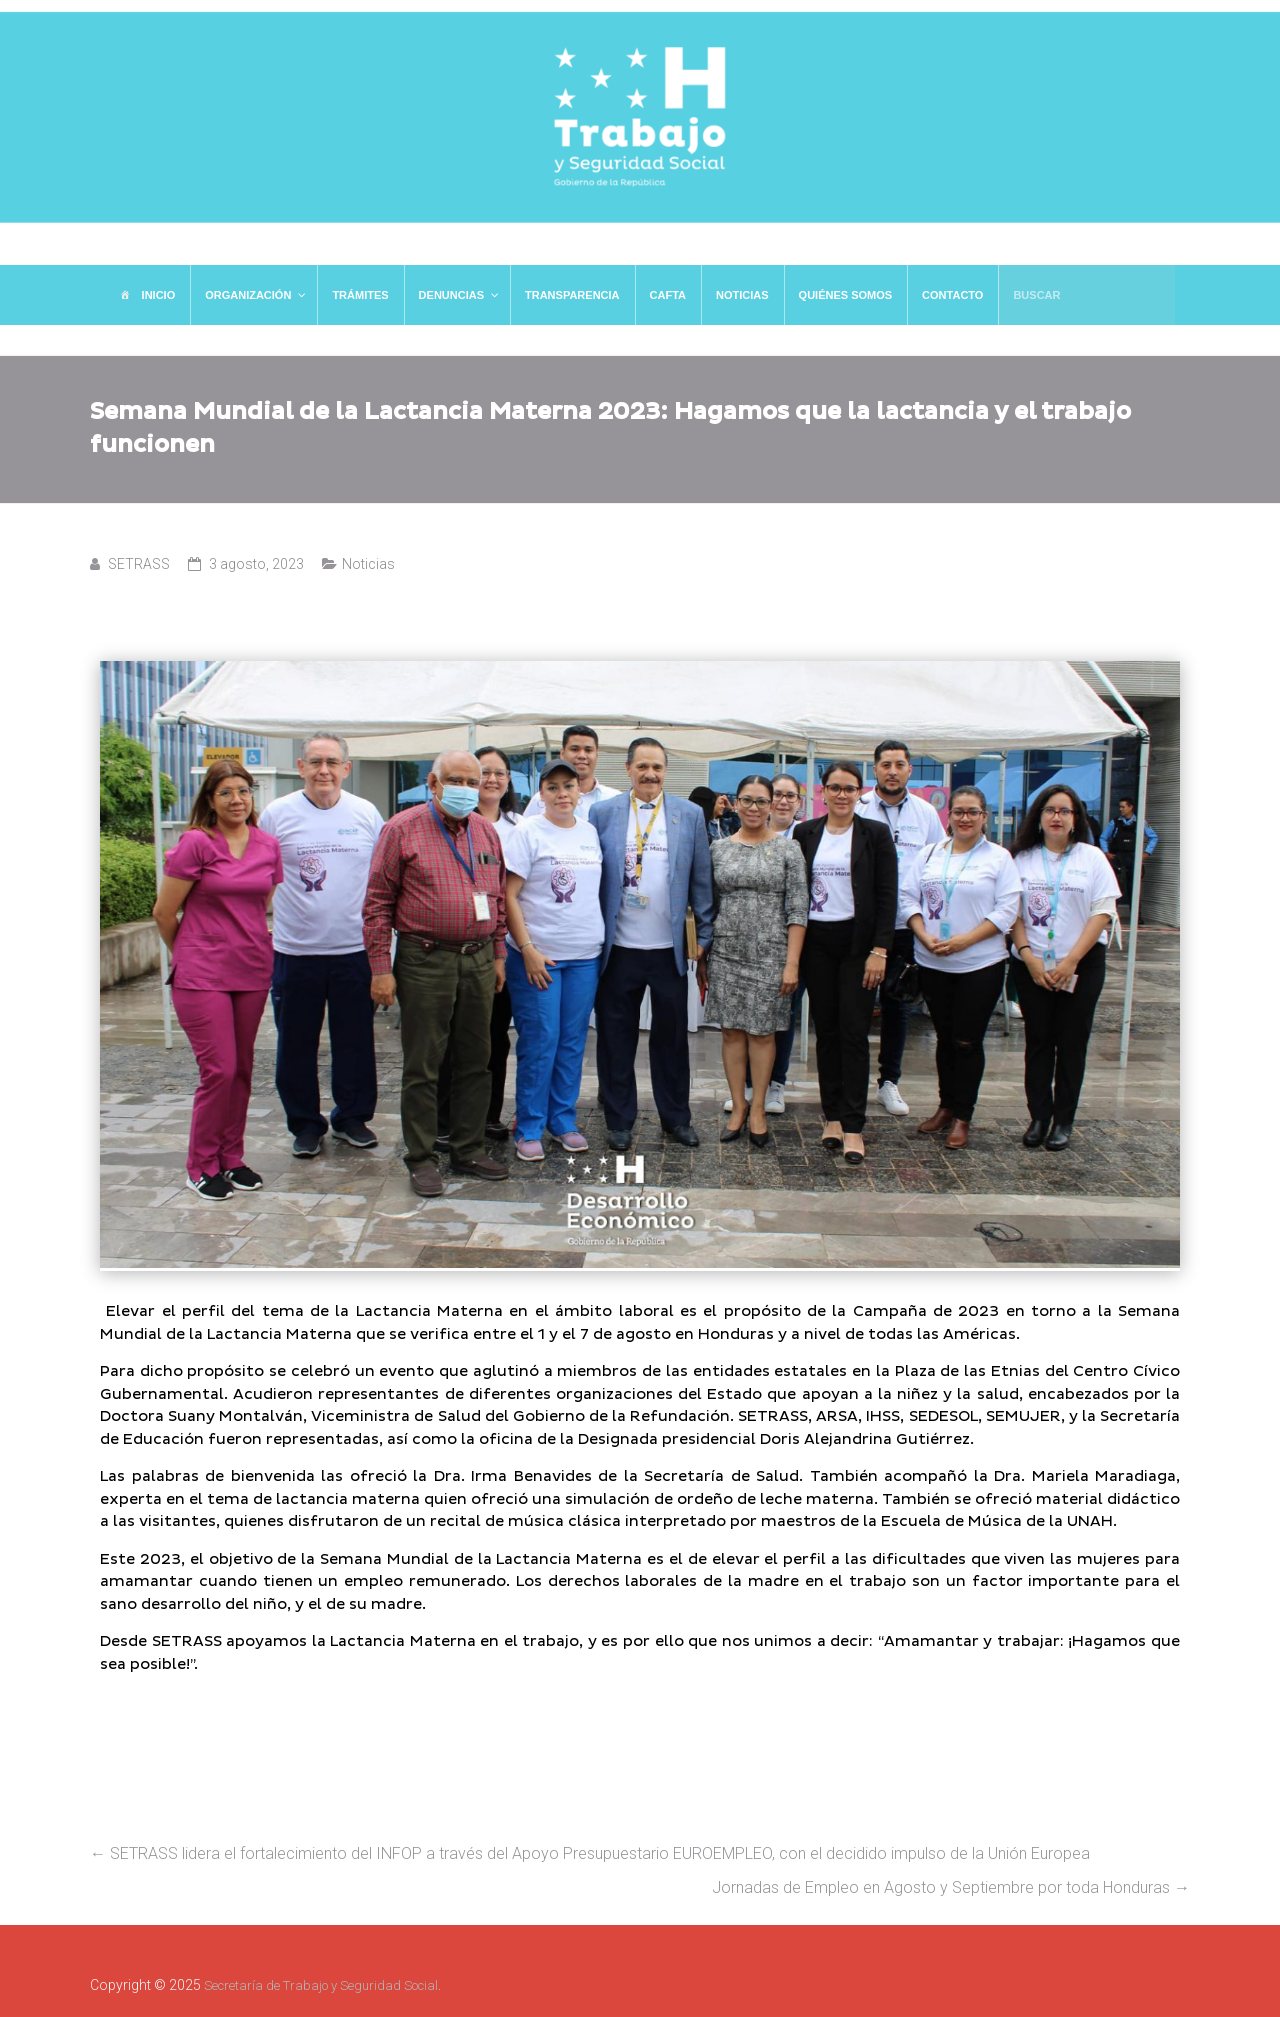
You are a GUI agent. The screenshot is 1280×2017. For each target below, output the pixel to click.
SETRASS (139, 564)
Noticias (368, 564)
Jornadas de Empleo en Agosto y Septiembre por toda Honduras (951, 1887)
